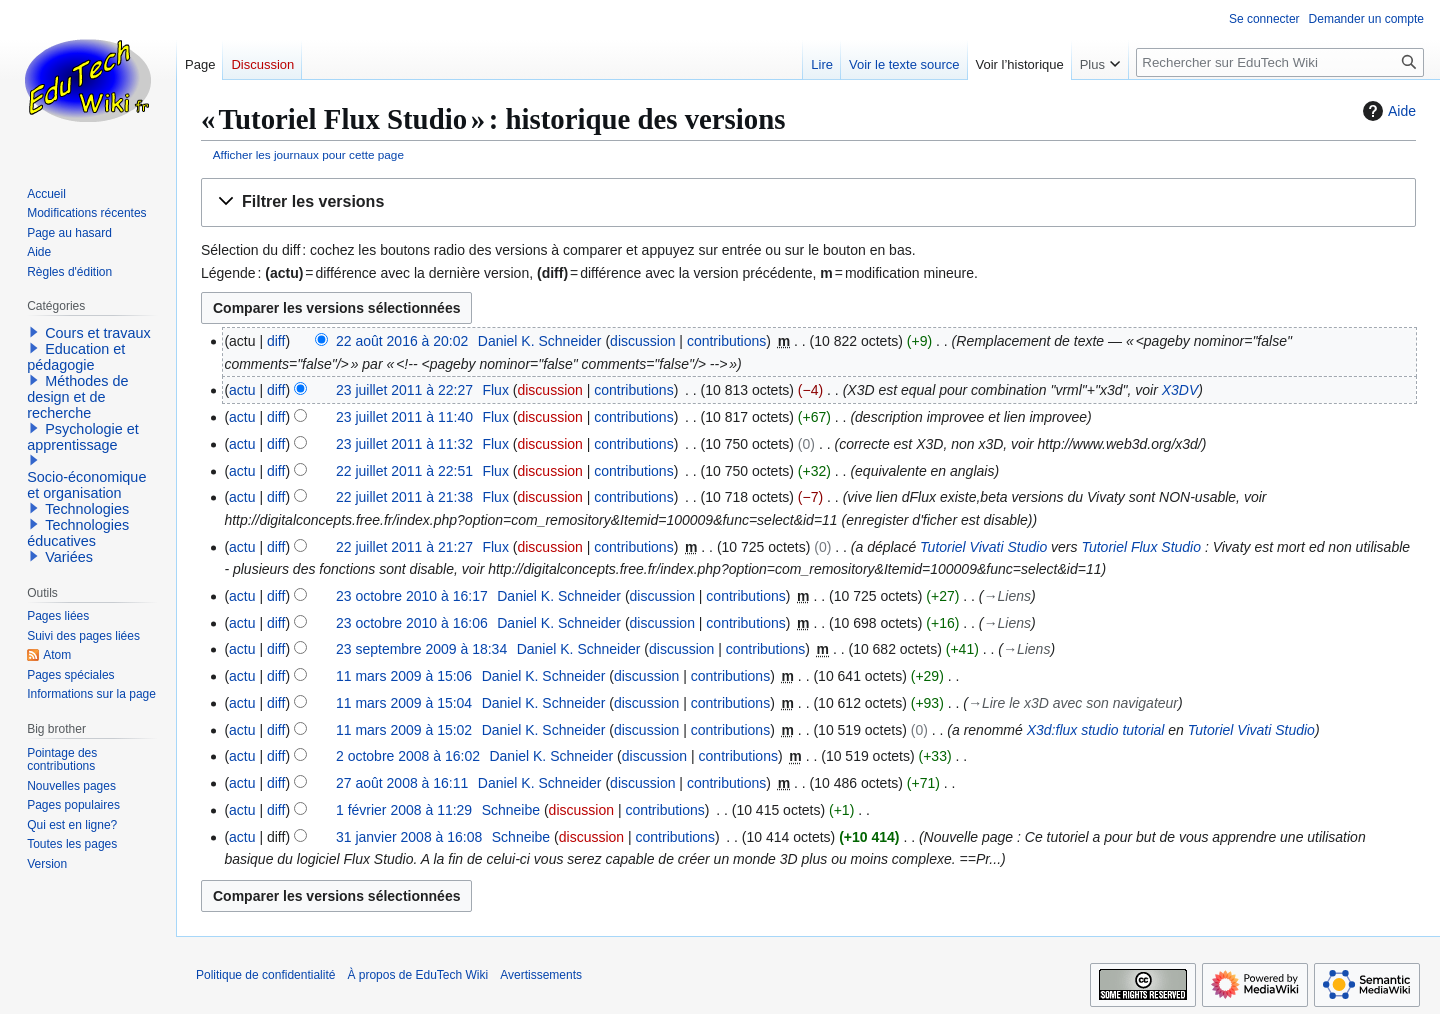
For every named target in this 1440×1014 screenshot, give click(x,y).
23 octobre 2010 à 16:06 (412, 623)
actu (242, 390)
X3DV (1180, 390)
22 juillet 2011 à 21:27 (404, 547)
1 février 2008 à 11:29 (404, 810)
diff (276, 341)
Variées (69, 557)
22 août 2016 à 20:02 (402, 341)
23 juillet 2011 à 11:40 (404, 417)
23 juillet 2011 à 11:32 (404, 444)
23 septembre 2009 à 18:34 (421, 649)
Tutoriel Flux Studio (1141, 547)
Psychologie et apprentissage (83, 437)
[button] (808, 202)
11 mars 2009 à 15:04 (404, 703)
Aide (1387, 111)
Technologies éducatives (78, 533)
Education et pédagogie (76, 357)
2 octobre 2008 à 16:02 (408, 756)
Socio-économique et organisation (86, 485)
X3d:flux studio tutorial (1096, 730)
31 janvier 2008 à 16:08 (409, 837)
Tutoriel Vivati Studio (983, 547)
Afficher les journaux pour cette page (308, 154)
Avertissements (541, 975)
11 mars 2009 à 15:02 (404, 730)
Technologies (87, 509)
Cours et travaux (98, 333)
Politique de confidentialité (265, 975)
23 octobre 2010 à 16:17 (412, 596)
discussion (642, 341)
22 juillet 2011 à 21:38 (404, 497)
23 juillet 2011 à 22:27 (404, 390)
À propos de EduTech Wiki (417, 975)
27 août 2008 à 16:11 (402, 783)
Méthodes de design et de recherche (77, 397)
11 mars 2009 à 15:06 (404, 676)
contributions (726, 341)
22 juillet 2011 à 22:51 (404, 471)
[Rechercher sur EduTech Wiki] (1280, 62)
